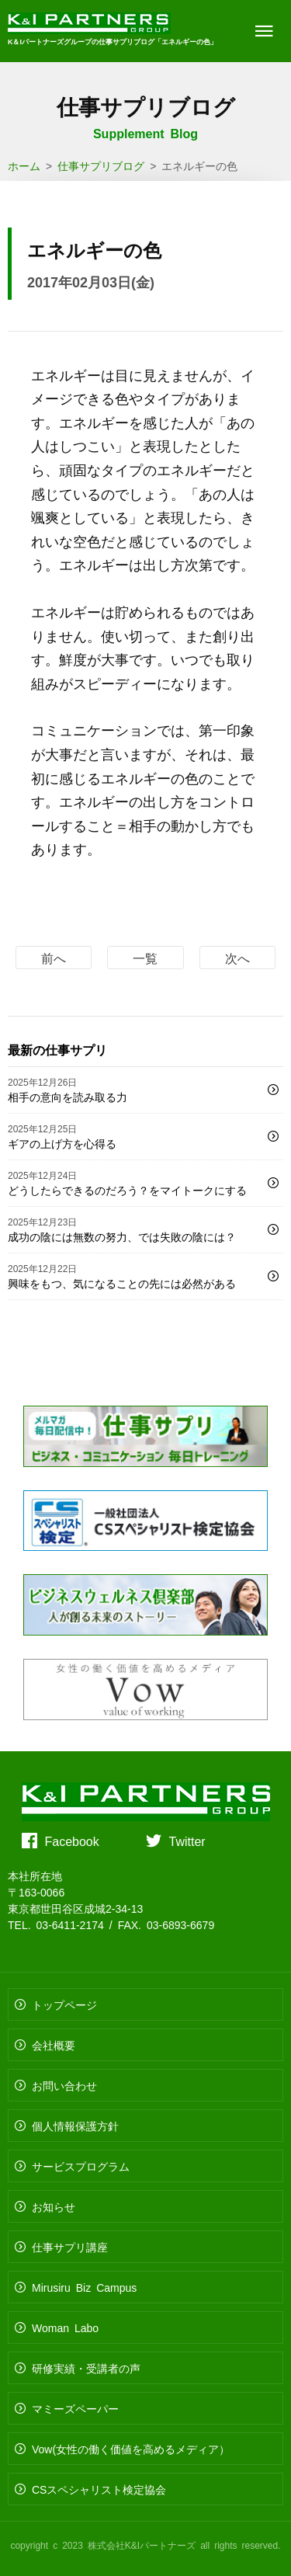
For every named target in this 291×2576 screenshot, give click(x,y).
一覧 (145, 957)
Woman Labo (65, 2327)
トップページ (64, 2004)
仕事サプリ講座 (70, 2246)
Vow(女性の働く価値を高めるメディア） (131, 2448)
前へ (53, 957)
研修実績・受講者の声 (86, 2367)
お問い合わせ (64, 2085)
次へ (237, 957)
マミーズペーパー (75, 2408)
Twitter (187, 1840)
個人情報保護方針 (75, 2125)
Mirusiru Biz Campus (84, 2287)
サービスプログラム (81, 2166)
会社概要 (53, 2044)
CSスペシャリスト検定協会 (99, 2489)
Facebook (72, 1840)
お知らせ (53, 2206)
